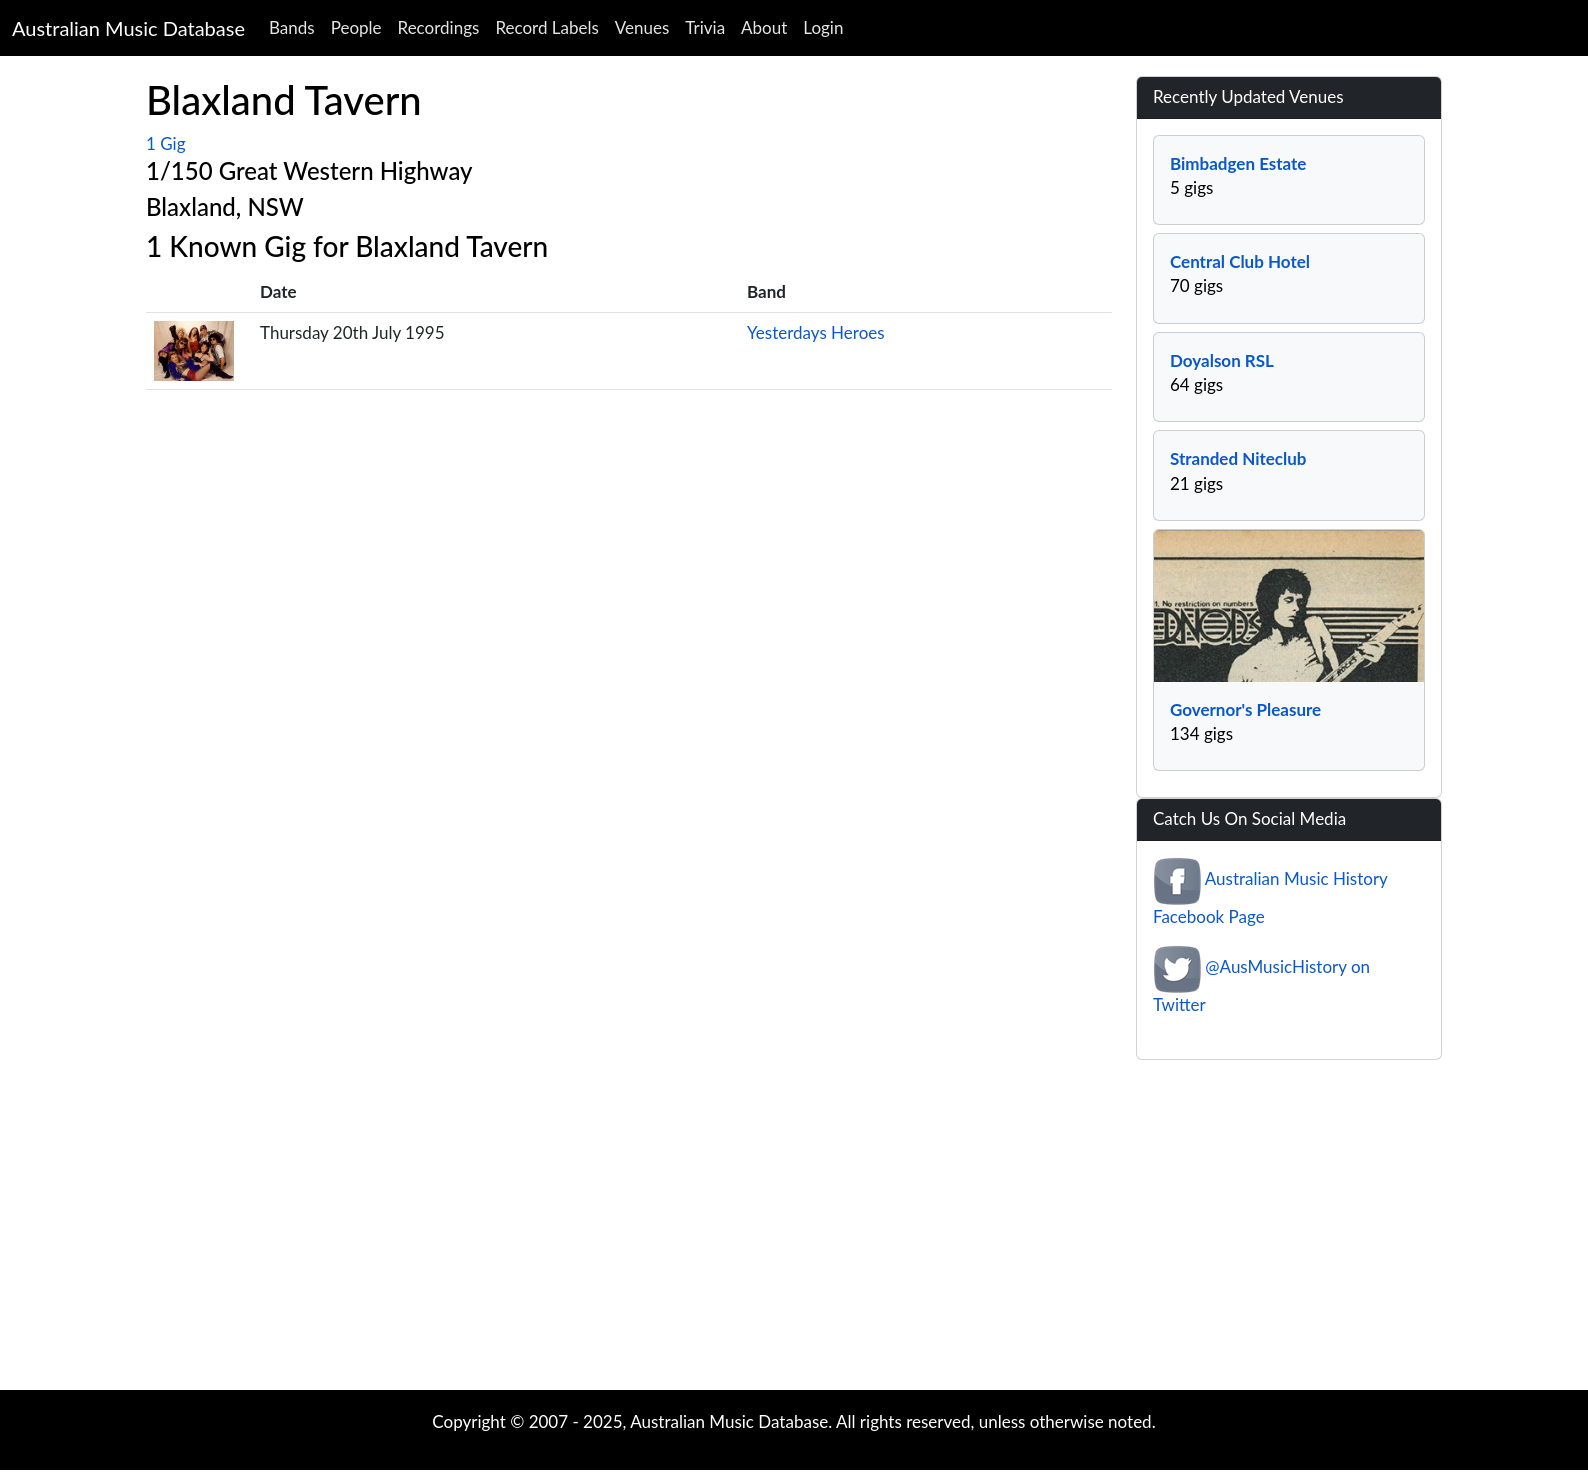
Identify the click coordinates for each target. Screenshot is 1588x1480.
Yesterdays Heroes (816, 332)
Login (823, 27)
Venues (642, 27)
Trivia (705, 27)
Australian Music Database (128, 28)
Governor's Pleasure (1245, 709)
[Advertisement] (794, 1230)
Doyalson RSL (1222, 360)
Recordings (439, 27)
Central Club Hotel (1240, 261)
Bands (292, 27)
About (764, 27)
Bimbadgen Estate (1238, 163)
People (356, 27)
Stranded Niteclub (1238, 458)
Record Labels (546, 27)
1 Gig (165, 143)
